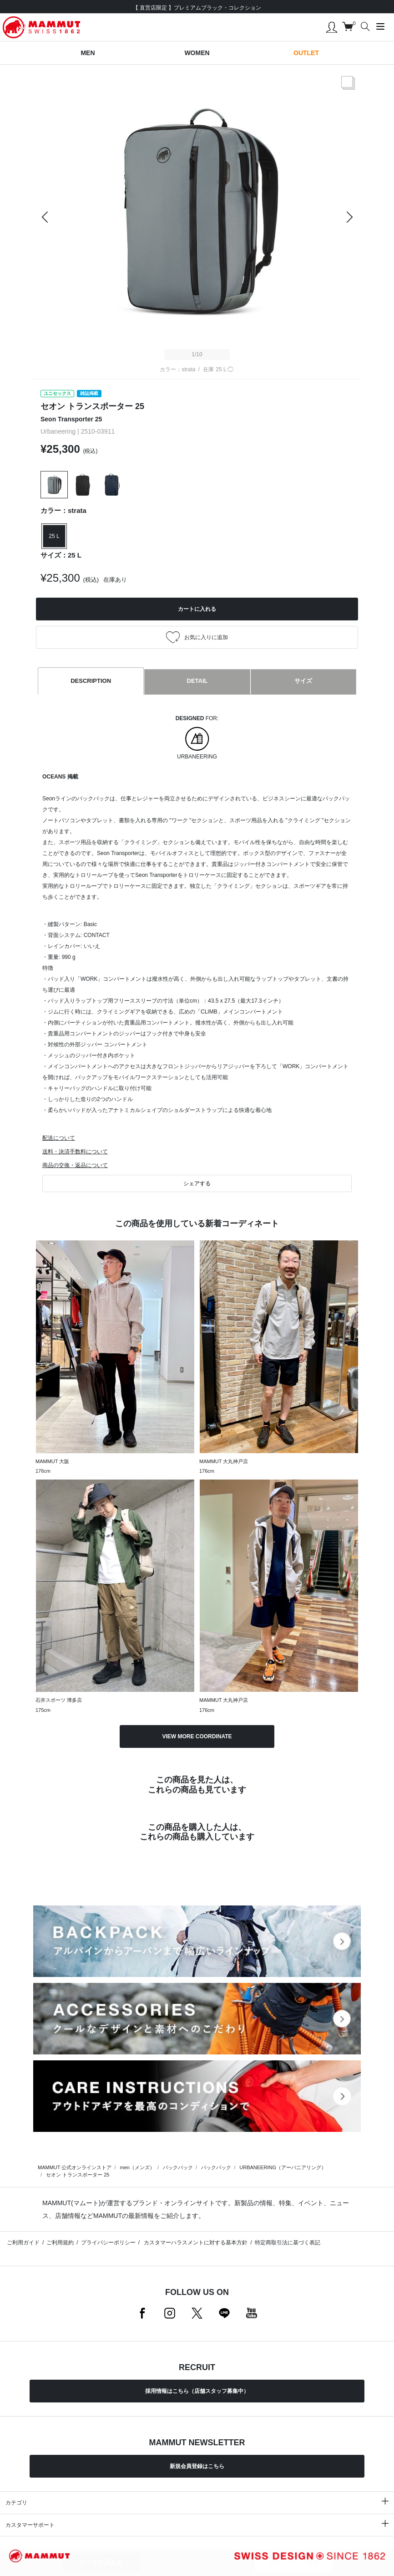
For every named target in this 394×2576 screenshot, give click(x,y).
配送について (58, 1138)
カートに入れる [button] (197, 609)
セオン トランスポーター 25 (77, 2174)
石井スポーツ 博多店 (58, 1700)
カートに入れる (101, 2562)
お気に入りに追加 (293, 2562)
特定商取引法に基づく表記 (287, 2242)
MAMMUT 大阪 (52, 1461)
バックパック (178, 2167)
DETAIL (197, 680)
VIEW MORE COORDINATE (197, 1736)
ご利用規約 (60, 2242)
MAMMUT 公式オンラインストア (74, 2167)
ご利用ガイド (23, 2242)
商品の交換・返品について (75, 1165)
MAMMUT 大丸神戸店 (223, 1461)
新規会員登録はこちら (197, 2466)
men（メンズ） (137, 2167)
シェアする (197, 1183)
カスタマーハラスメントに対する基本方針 (195, 2242)
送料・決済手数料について (75, 1151)
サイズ (303, 680)
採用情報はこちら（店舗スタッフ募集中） (197, 2391)
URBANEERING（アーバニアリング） (282, 2167)
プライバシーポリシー (108, 2242)
